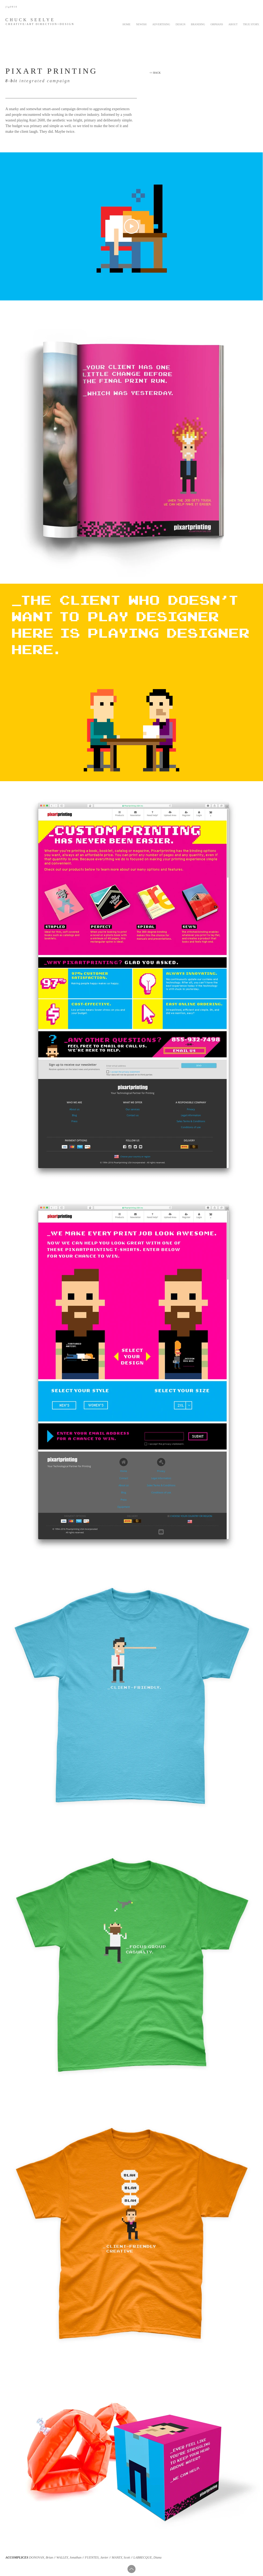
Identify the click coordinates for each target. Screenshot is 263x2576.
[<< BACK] (155, 72)
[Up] (131, 2569)
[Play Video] (131, 226)
